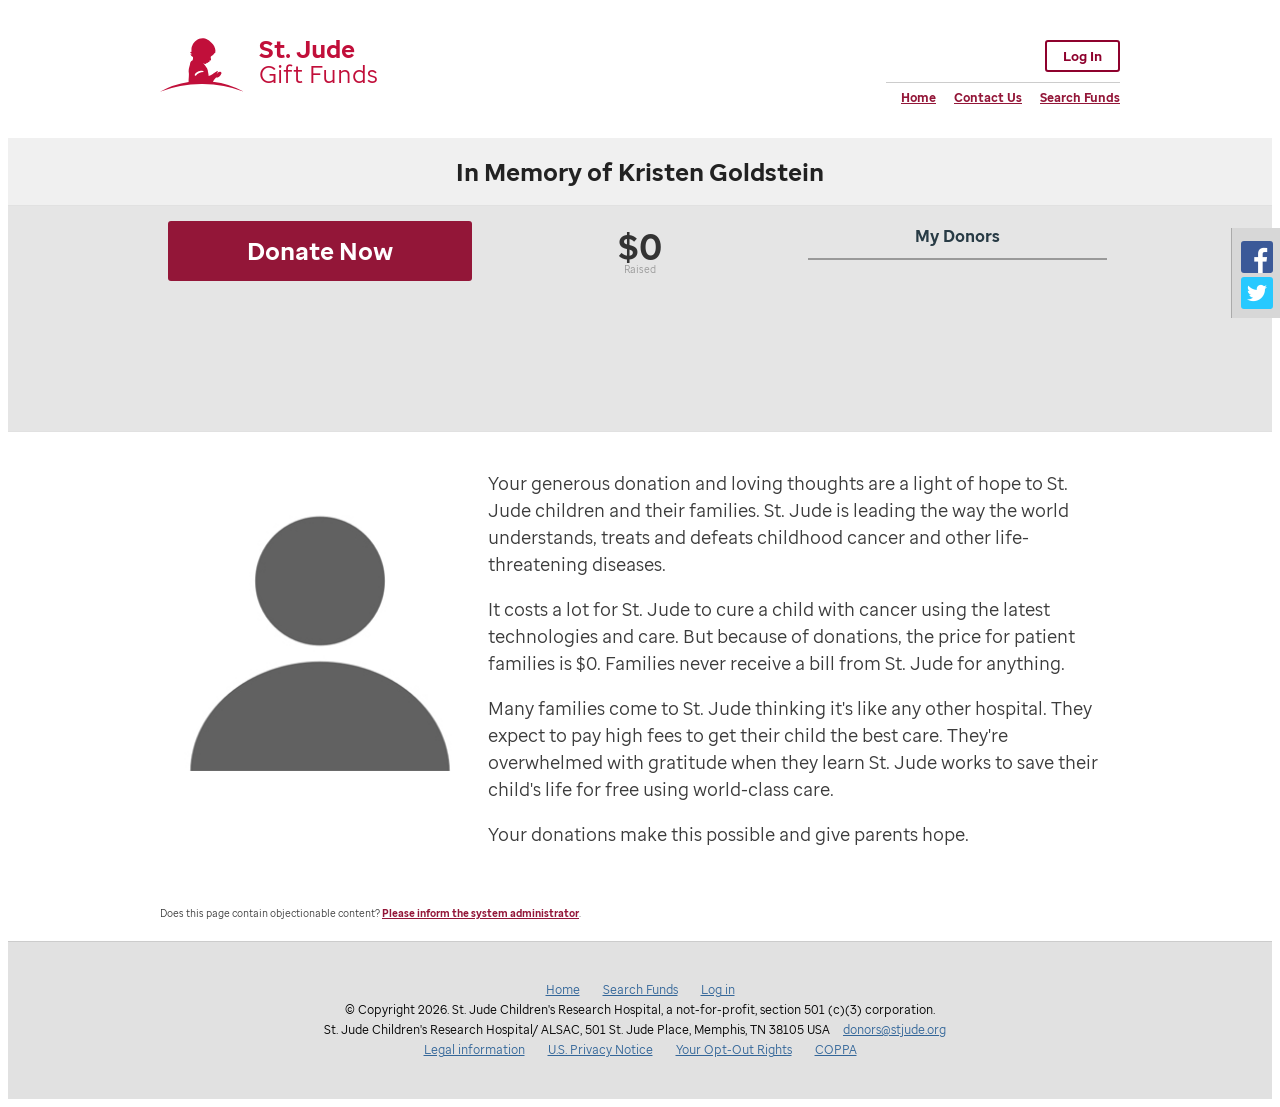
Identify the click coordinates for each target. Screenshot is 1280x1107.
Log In (1082, 56)
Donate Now (320, 250)
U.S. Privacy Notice (600, 1049)
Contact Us (988, 97)
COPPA (836, 1049)
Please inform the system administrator (480, 913)
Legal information (474, 1049)
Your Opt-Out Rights (734, 1049)
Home (918, 97)
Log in (718, 989)
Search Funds (1080, 97)
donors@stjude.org (894, 1029)
